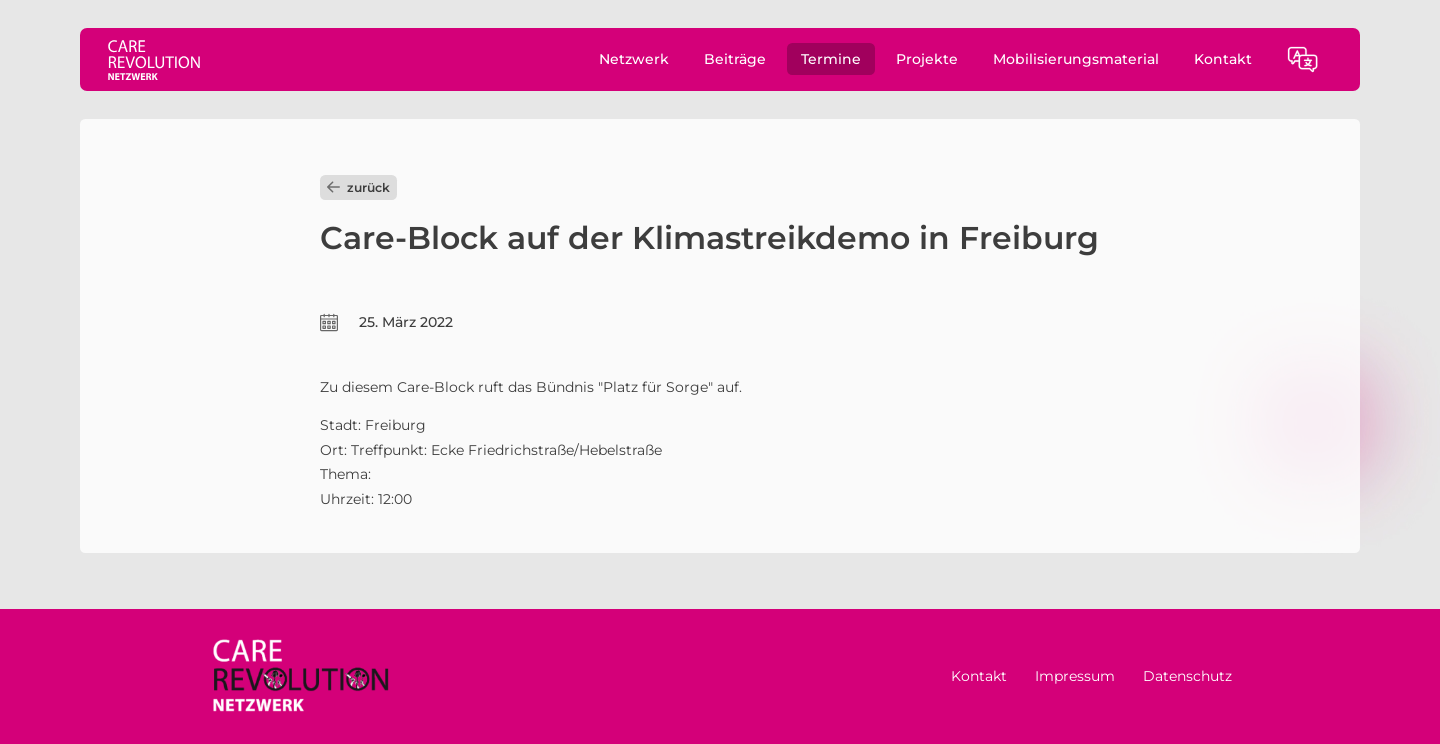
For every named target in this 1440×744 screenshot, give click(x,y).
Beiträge (735, 59)
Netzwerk (634, 59)
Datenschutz (1187, 676)
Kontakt (1223, 59)
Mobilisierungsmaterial (1076, 59)
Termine (831, 59)
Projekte (927, 59)
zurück (358, 187)
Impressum (1075, 676)
